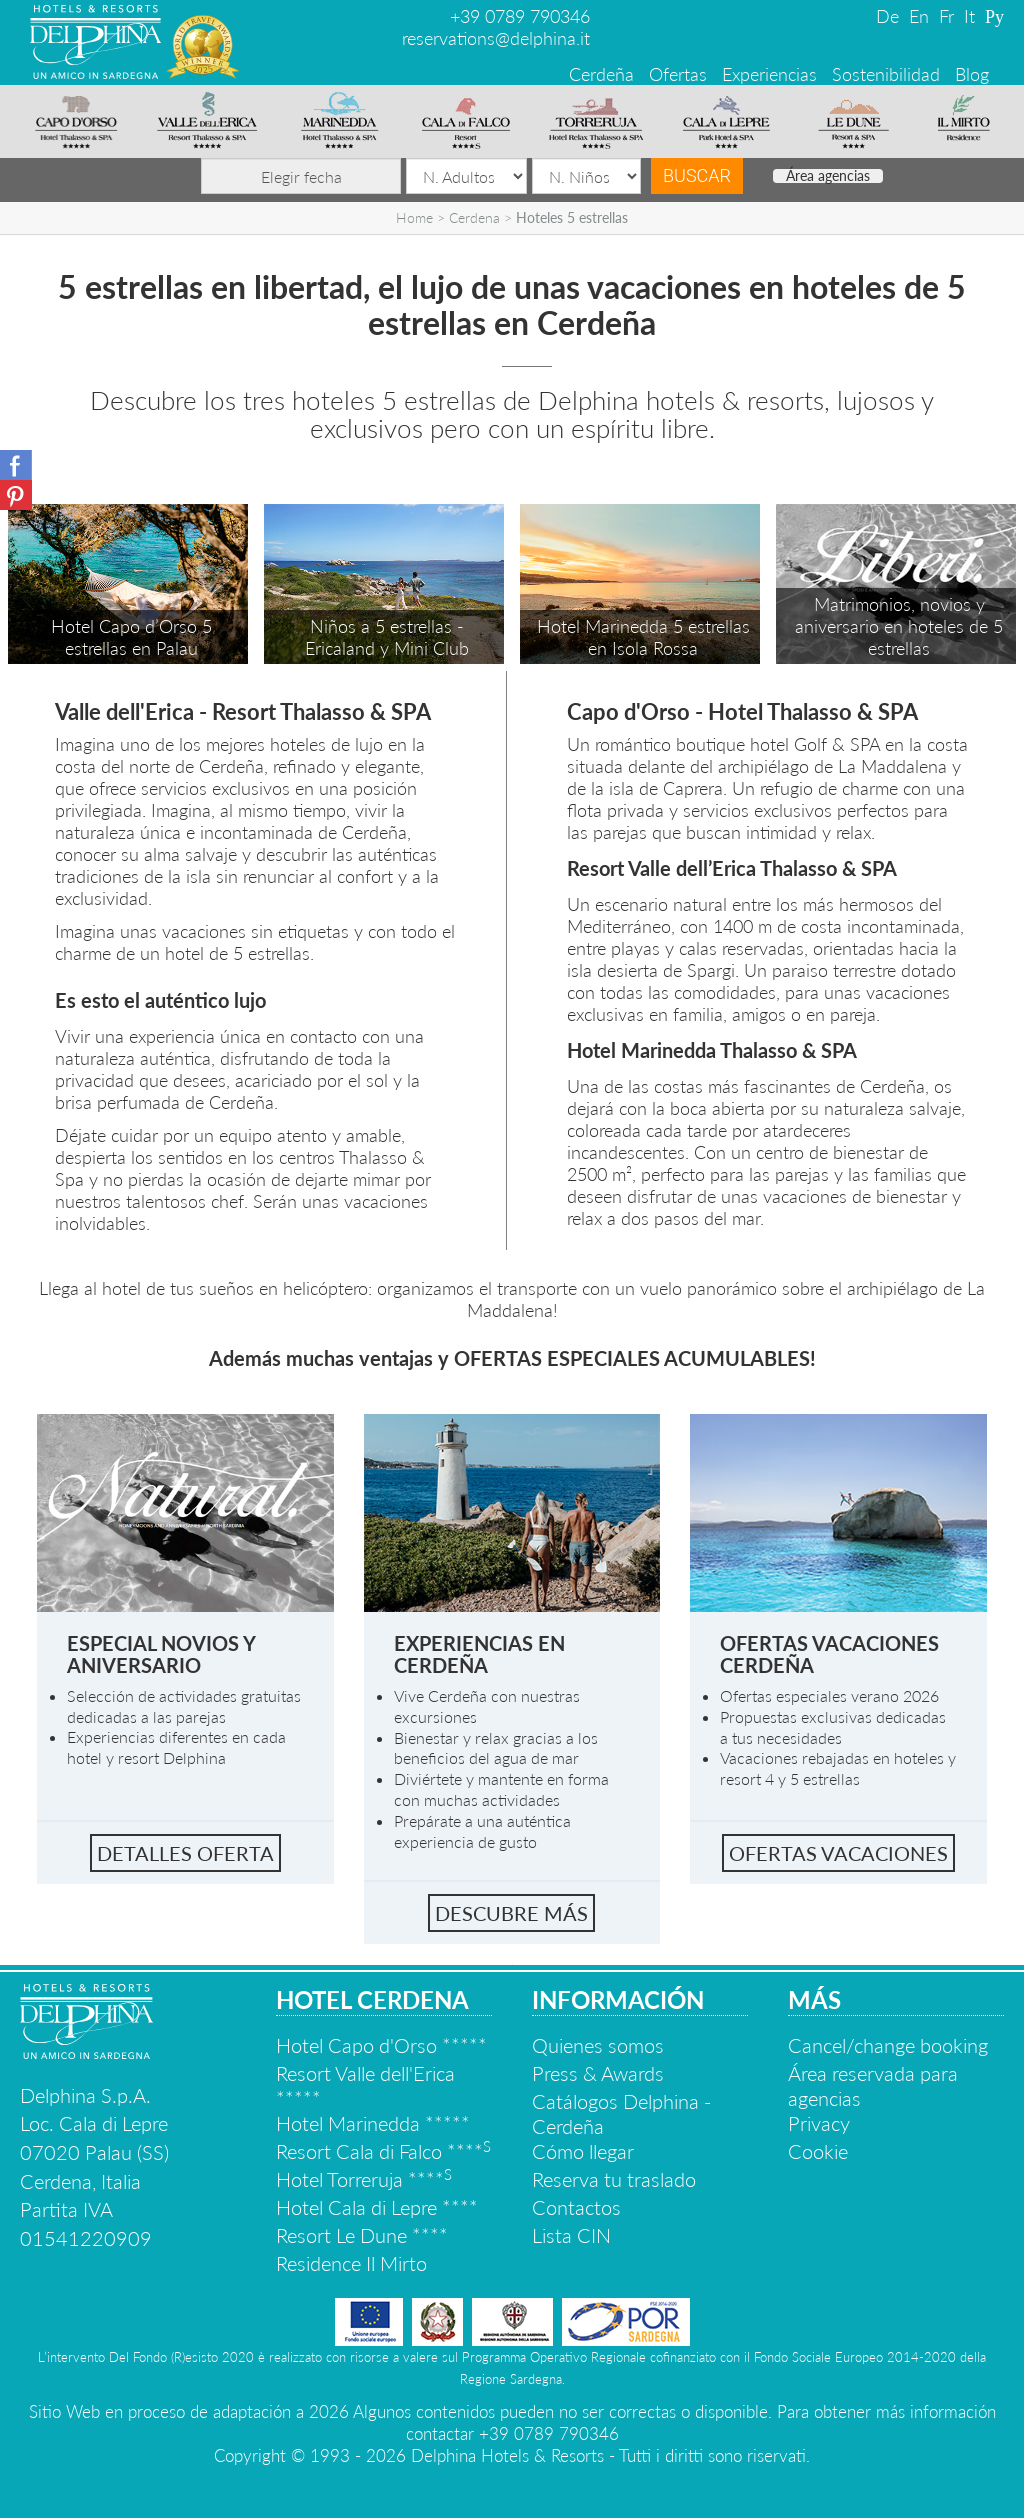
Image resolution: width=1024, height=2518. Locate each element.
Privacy (819, 2123)
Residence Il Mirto (351, 2263)
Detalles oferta (185, 1853)
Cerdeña (601, 74)
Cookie (818, 2151)
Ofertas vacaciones (838, 1853)
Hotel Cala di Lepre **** (377, 2207)
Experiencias (769, 74)
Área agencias (828, 176)
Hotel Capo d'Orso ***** (381, 2045)
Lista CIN (571, 2235)
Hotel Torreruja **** (364, 2179)
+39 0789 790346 (520, 16)
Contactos (576, 2207)
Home (414, 217)
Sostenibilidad (886, 74)
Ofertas (678, 74)
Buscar (697, 175)
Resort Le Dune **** (362, 2235)
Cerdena (474, 217)
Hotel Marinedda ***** (373, 2123)
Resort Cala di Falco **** (383, 2151)
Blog (972, 74)
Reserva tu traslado (614, 2179)
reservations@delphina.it (496, 38)
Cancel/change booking (888, 2045)
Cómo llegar (583, 2151)
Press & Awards (598, 2073)
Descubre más (511, 1913)
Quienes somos (598, 2045)
